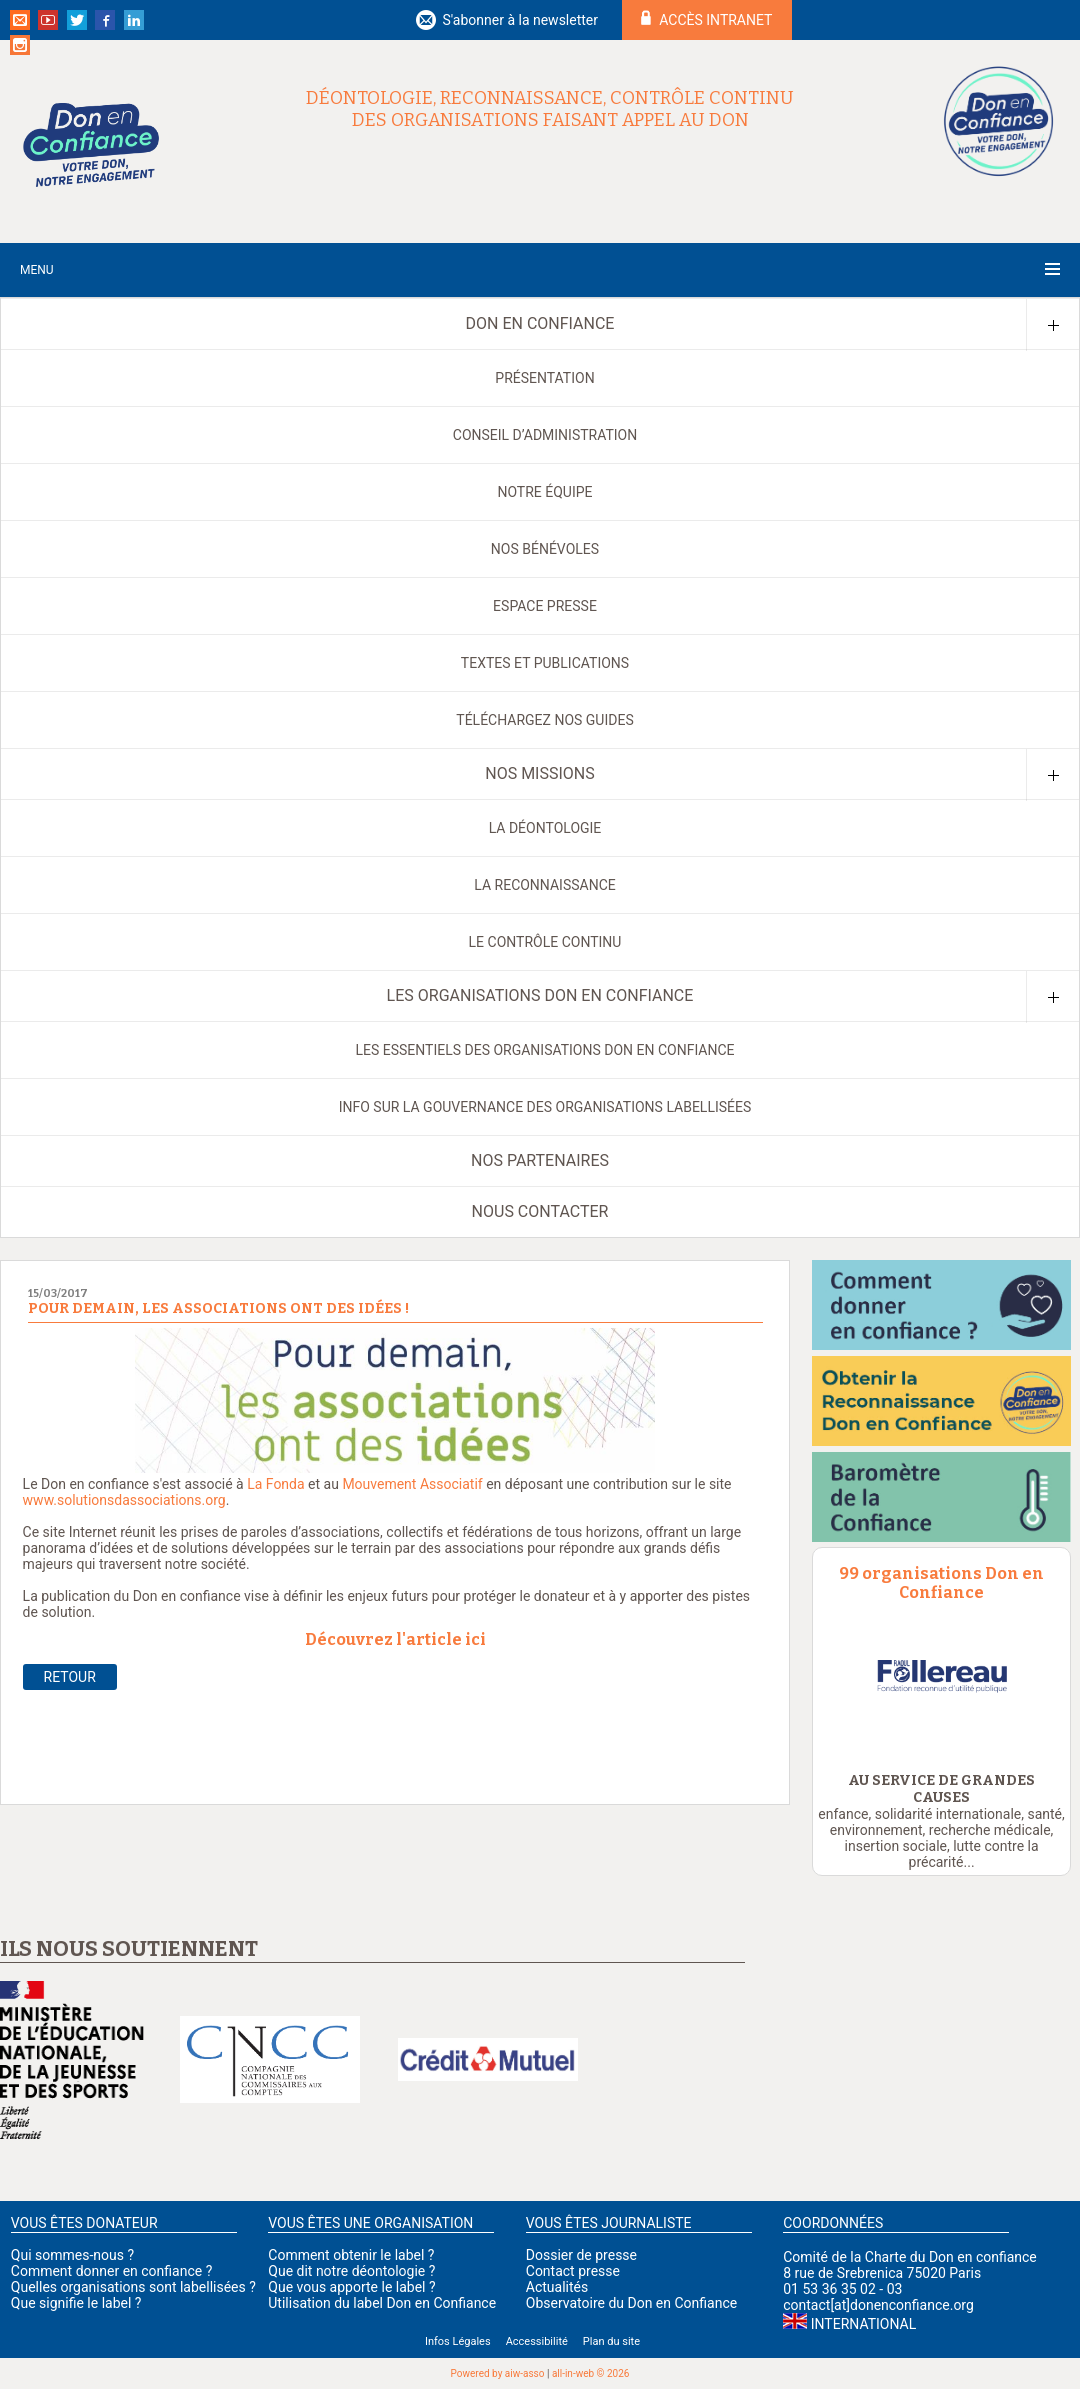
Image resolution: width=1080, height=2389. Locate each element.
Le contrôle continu (545, 942)
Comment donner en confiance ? (111, 2271)
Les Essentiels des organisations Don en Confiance (544, 1050)
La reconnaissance (544, 885)
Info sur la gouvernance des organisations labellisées (545, 1107)
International (863, 2324)
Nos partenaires (540, 1160)
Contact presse (573, 2271)
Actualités (557, 2287)
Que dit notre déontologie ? (351, 2271)
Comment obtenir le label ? (351, 2255)
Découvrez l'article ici (395, 1639)
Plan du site (611, 2341)
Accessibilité (537, 2341)
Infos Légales (458, 2341)
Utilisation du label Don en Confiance (382, 2303)
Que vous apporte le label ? (351, 2287)
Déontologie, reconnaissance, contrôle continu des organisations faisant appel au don (550, 109)
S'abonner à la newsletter (520, 20)
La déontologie (545, 828)
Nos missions (539, 773)
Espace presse (545, 606)
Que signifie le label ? (76, 2303)
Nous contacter (540, 1211)
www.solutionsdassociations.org (124, 1500)
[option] (941, 1676)
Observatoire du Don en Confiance (631, 2303)
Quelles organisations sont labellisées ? (133, 2287)
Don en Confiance (540, 323)
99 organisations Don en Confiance (941, 1583)
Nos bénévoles (545, 549)
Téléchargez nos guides (544, 720)
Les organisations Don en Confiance (540, 995)
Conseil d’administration (545, 435)
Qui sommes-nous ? (72, 2255)
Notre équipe (544, 492)
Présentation (544, 378)
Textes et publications (545, 663)
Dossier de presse (581, 2255)
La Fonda (275, 1484)
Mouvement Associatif (412, 1484)
